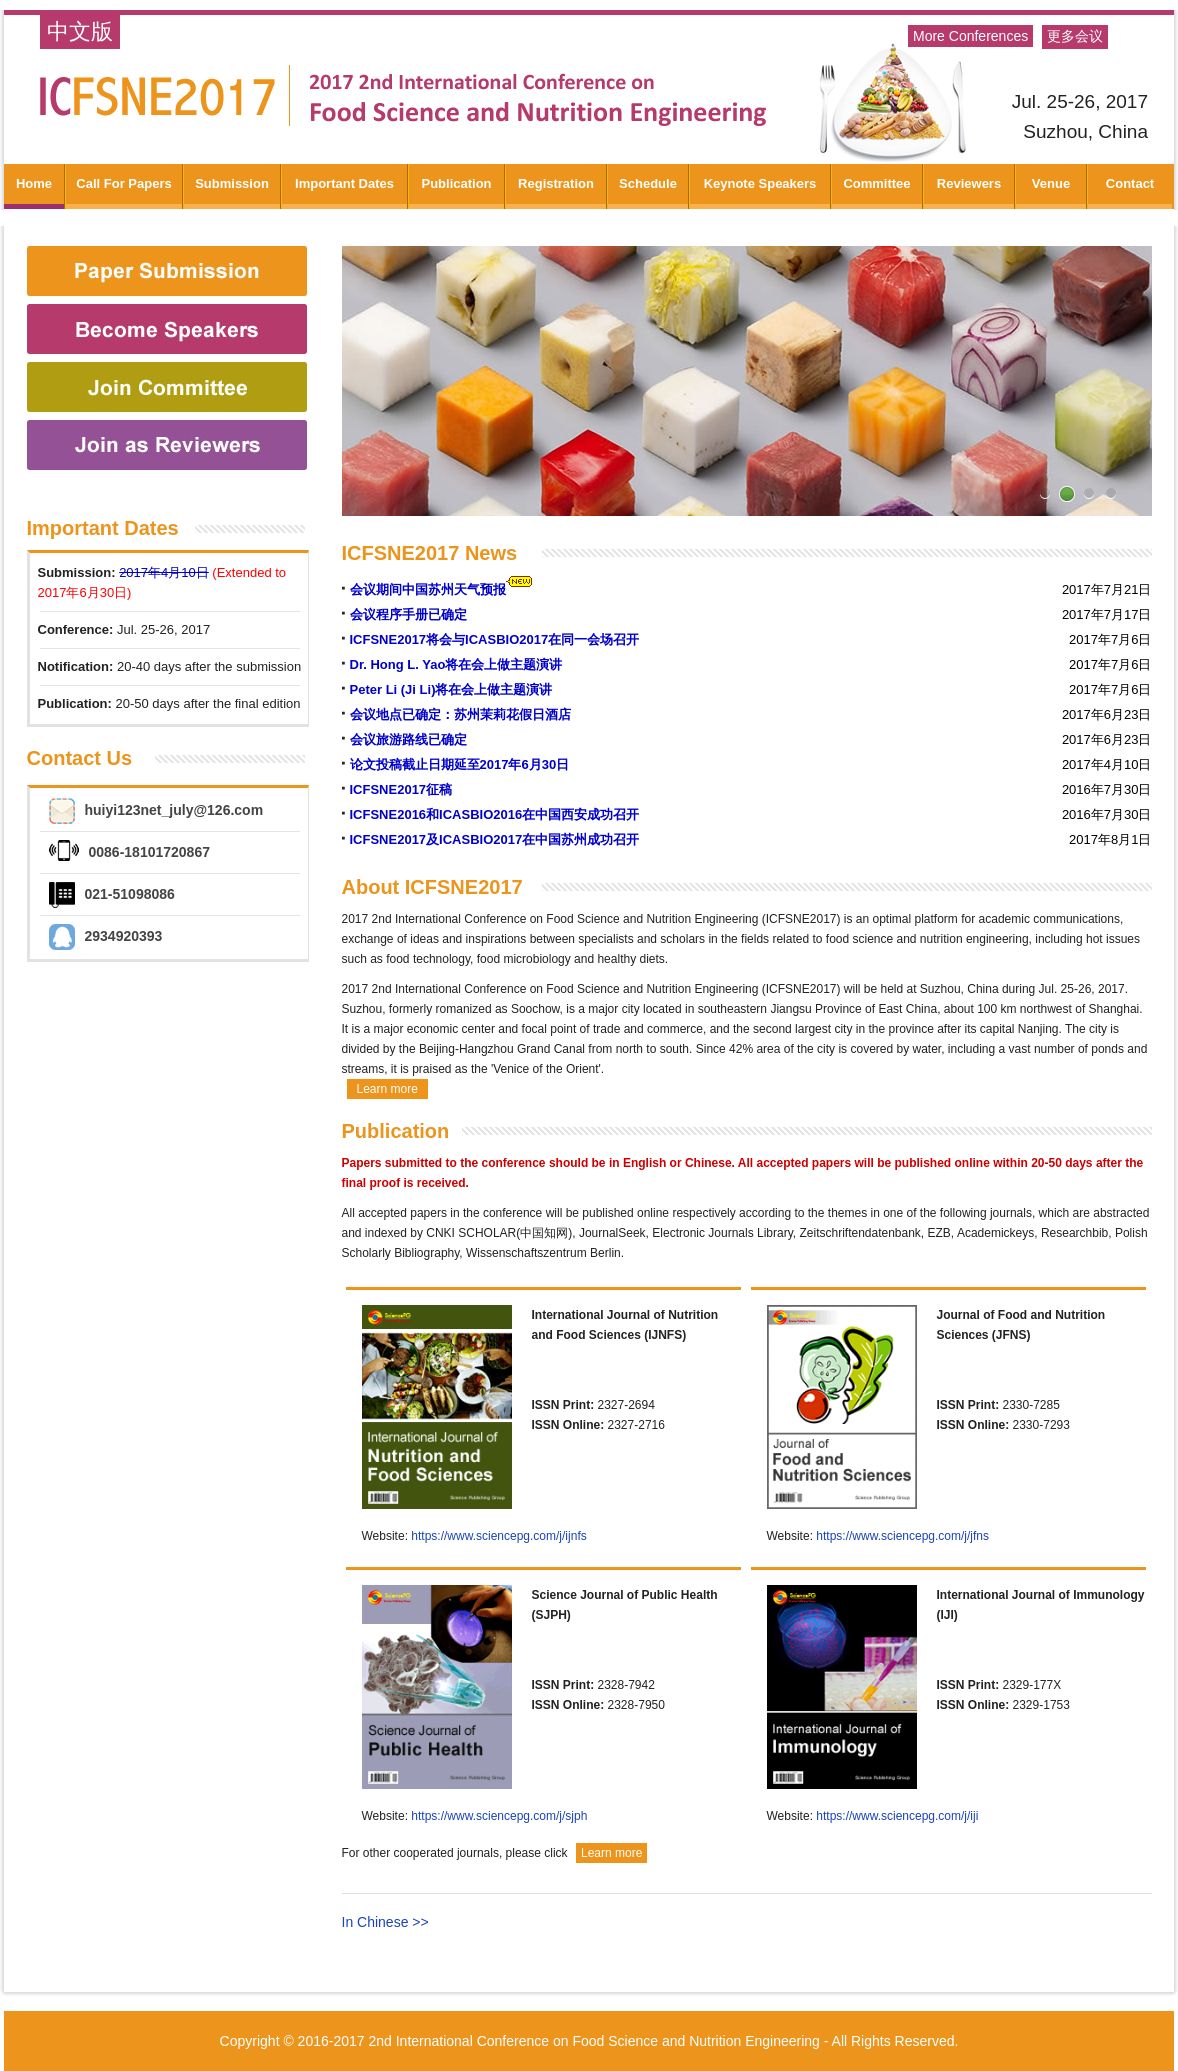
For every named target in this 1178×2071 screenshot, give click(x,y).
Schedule (648, 183)
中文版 (80, 31)
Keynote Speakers (760, 183)
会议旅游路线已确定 (408, 739)
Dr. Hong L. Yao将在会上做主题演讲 (456, 664)
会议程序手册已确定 (408, 614)
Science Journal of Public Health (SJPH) (625, 1605)
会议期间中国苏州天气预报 (428, 589)
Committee (876, 183)
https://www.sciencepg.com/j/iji (897, 1816)
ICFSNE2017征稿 (401, 789)
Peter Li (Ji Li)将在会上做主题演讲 (451, 689)
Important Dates (344, 183)
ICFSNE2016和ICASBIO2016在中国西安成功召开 (495, 814)
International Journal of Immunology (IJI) (1041, 1605)
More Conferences (970, 36)
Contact (1130, 183)
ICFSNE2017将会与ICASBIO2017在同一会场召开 (495, 639)
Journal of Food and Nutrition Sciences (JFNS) (1021, 1325)
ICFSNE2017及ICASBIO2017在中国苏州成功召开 (495, 839)
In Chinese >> (385, 1922)
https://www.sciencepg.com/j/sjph (499, 1816)
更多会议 (1075, 36)
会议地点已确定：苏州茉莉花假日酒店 (460, 714)
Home (34, 183)
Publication (456, 183)
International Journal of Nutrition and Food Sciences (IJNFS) (625, 1325)
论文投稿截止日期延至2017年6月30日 (460, 764)
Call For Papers (123, 183)
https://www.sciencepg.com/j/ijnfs (498, 1536)
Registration (556, 183)
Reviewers (969, 183)
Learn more (387, 1089)
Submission (232, 183)
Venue (1051, 183)
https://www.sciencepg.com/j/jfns (902, 1536)
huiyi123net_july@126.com (174, 810)
